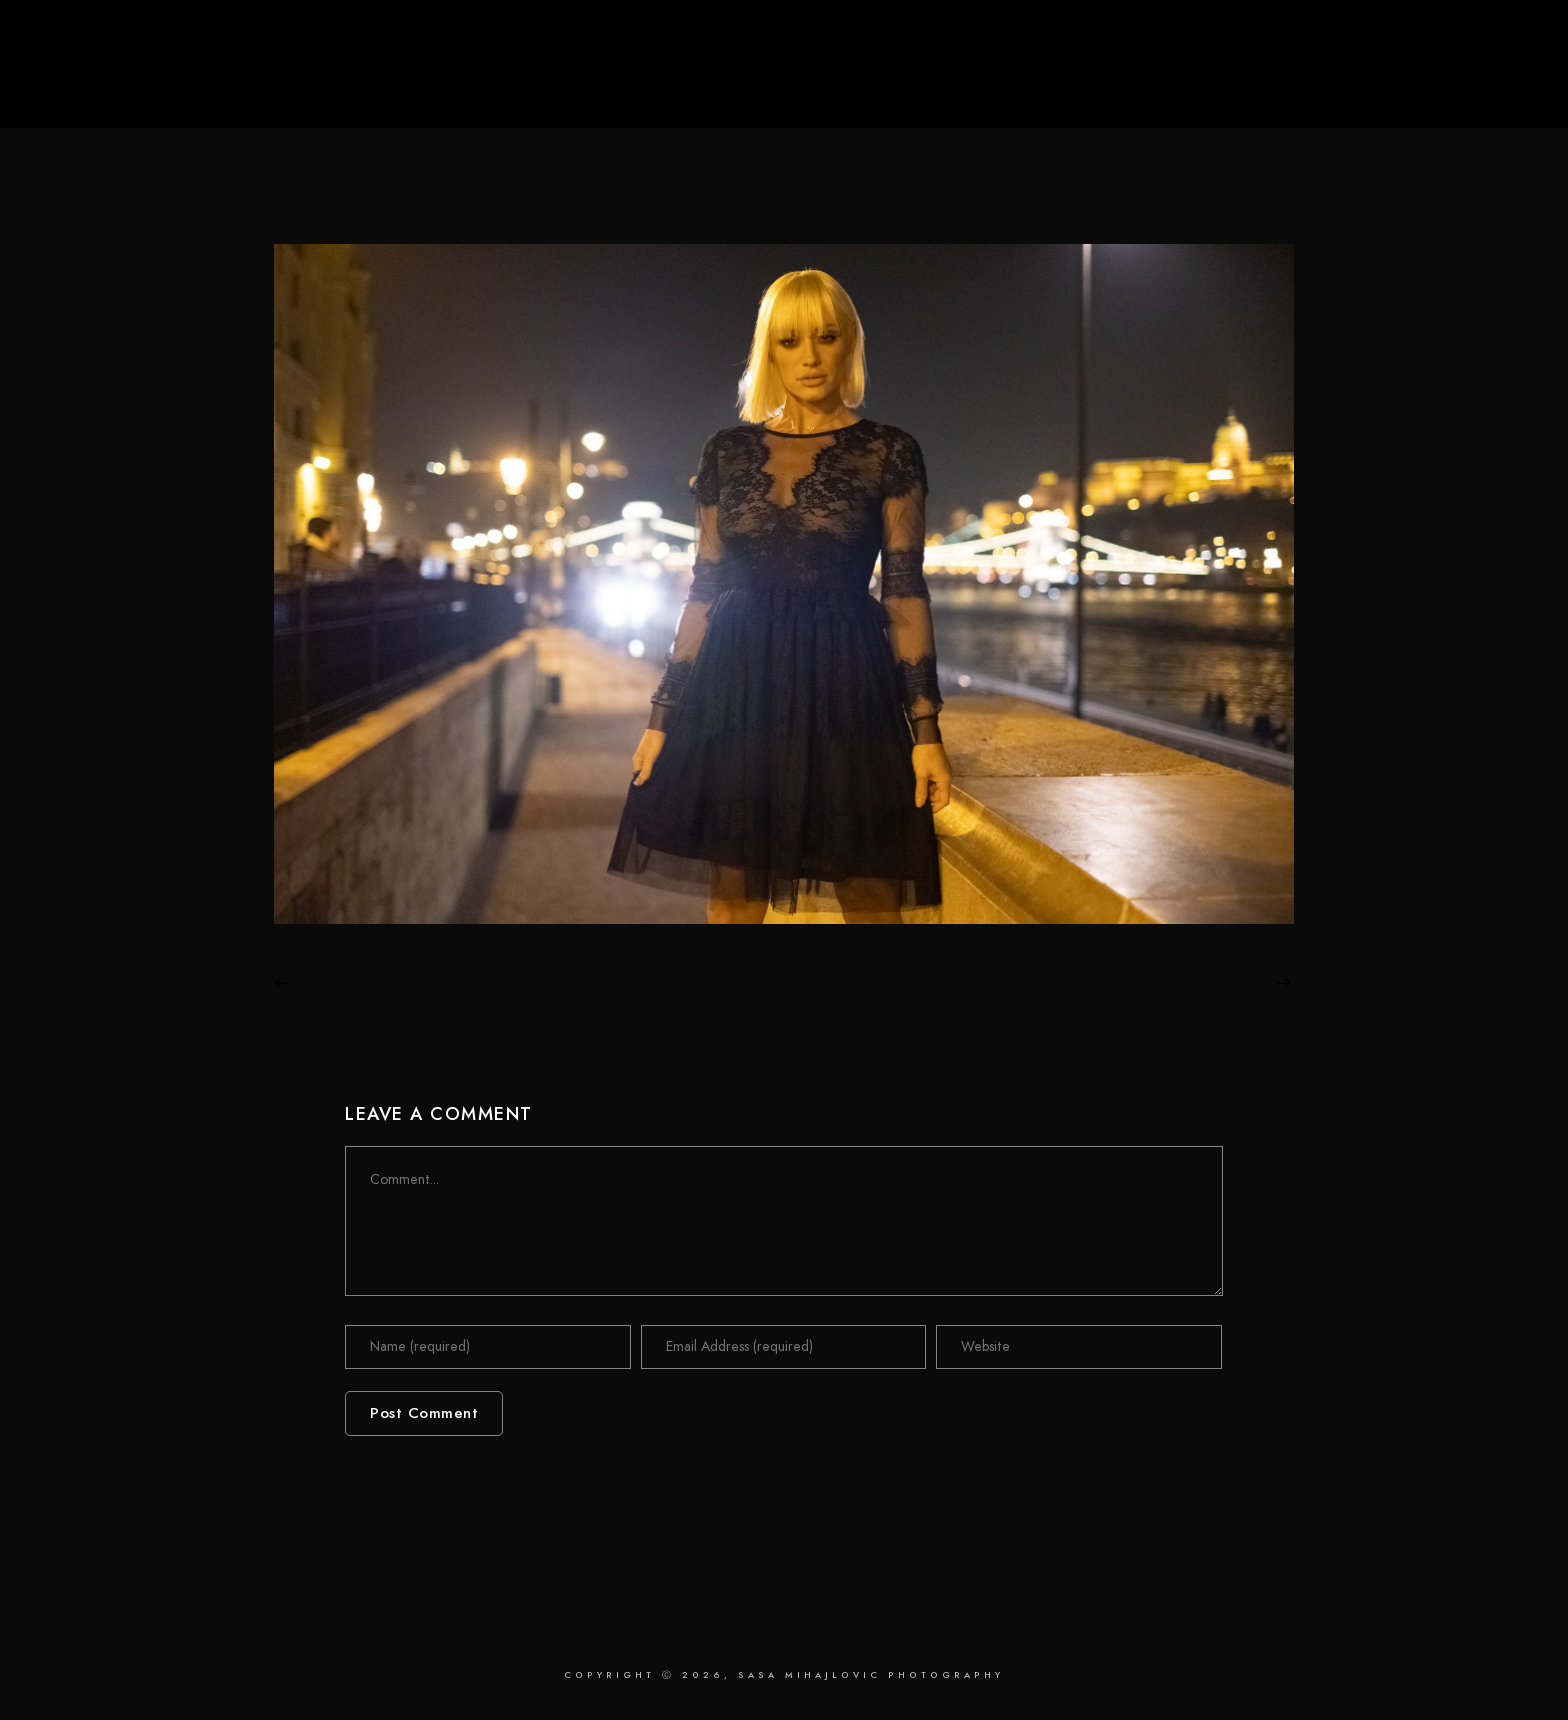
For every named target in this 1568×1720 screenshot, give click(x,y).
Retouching (1255, 82)
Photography (1118, 82)
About (1367, 82)
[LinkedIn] (1457, 41)
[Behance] (1497, 41)
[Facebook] (1437, 41)
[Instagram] (1477, 41)
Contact (1466, 82)
